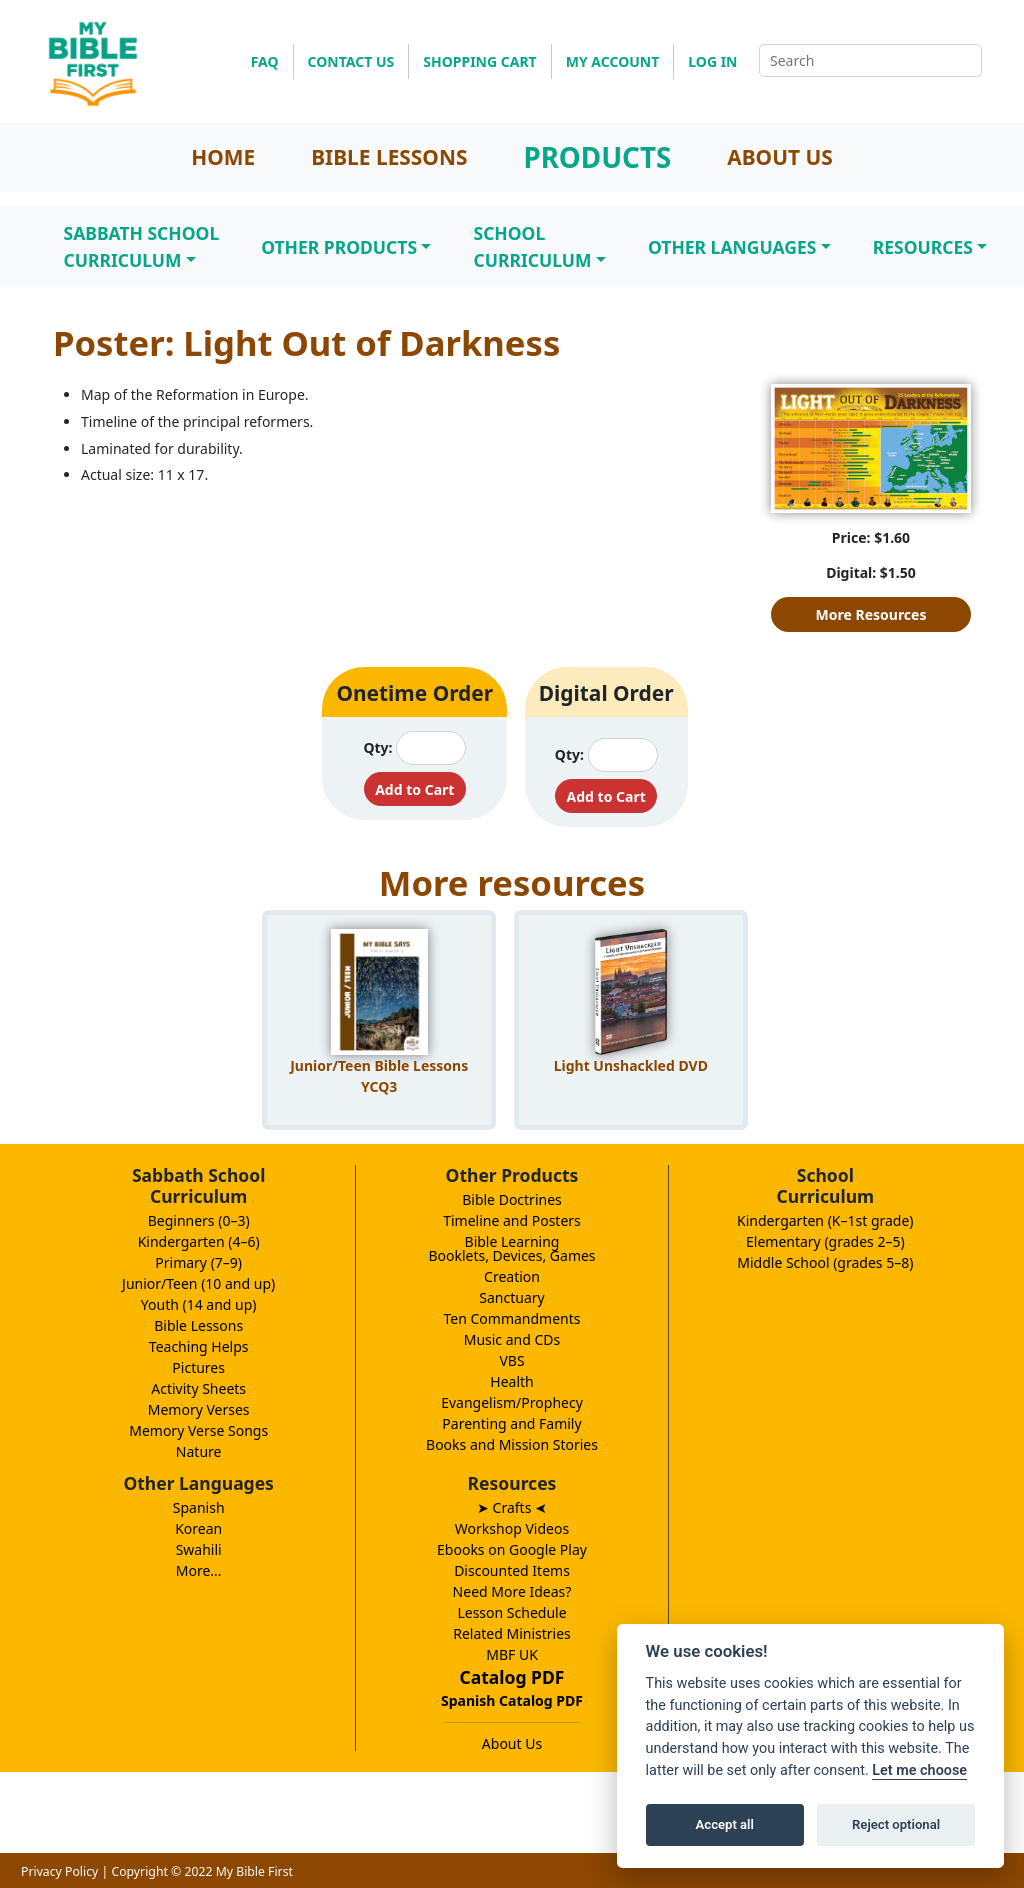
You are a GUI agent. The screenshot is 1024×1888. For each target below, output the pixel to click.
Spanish (199, 1507)
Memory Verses (199, 1409)
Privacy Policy (59, 1871)
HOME (223, 157)
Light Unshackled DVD (631, 1065)
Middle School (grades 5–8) (825, 1262)
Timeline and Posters (512, 1220)
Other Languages (732, 247)
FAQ (265, 61)
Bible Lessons (198, 1325)
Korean (198, 1528)
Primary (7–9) (198, 1262)
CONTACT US (351, 61)
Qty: (377, 747)
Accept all (725, 1824)
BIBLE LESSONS (389, 157)
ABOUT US (780, 157)
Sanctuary (511, 1297)
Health (511, 1381)
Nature (199, 1451)
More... (199, 1570)
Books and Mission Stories (512, 1444)
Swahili (199, 1549)
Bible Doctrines (512, 1199)
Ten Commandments (511, 1318)
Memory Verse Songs (198, 1430)
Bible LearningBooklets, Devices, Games (511, 1248)
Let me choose (919, 1770)
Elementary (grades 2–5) (825, 1241)
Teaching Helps (199, 1346)
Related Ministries (512, 1633)
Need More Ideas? (512, 1591)
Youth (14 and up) (199, 1304)
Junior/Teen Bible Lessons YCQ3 (379, 1076)
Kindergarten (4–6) (199, 1241)
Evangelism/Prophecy (512, 1402)
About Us (512, 1743)
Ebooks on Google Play (512, 1549)
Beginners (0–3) (199, 1220)
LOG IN (712, 61)
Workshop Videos (512, 1528)
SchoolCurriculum (532, 246)
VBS (511, 1360)
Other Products (339, 247)
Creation (512, 1276)
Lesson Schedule (511, 1612)
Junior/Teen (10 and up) (198, 1283)
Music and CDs (512, 1339)
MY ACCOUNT (613, 61)
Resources (923, 247)
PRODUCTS (597, 157)
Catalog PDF (512, 1677)
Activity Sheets (198, 1388)
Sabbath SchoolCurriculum (142, 246)
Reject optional (896, 1824)
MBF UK (512, 1654)
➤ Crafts (512, 1507)
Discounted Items (512, 1570)
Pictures (198, 1367)
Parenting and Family (511, 1423)
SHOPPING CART (479, 61)
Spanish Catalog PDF (512, 1700)
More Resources (871, 614)
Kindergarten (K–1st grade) (825, 1220)
